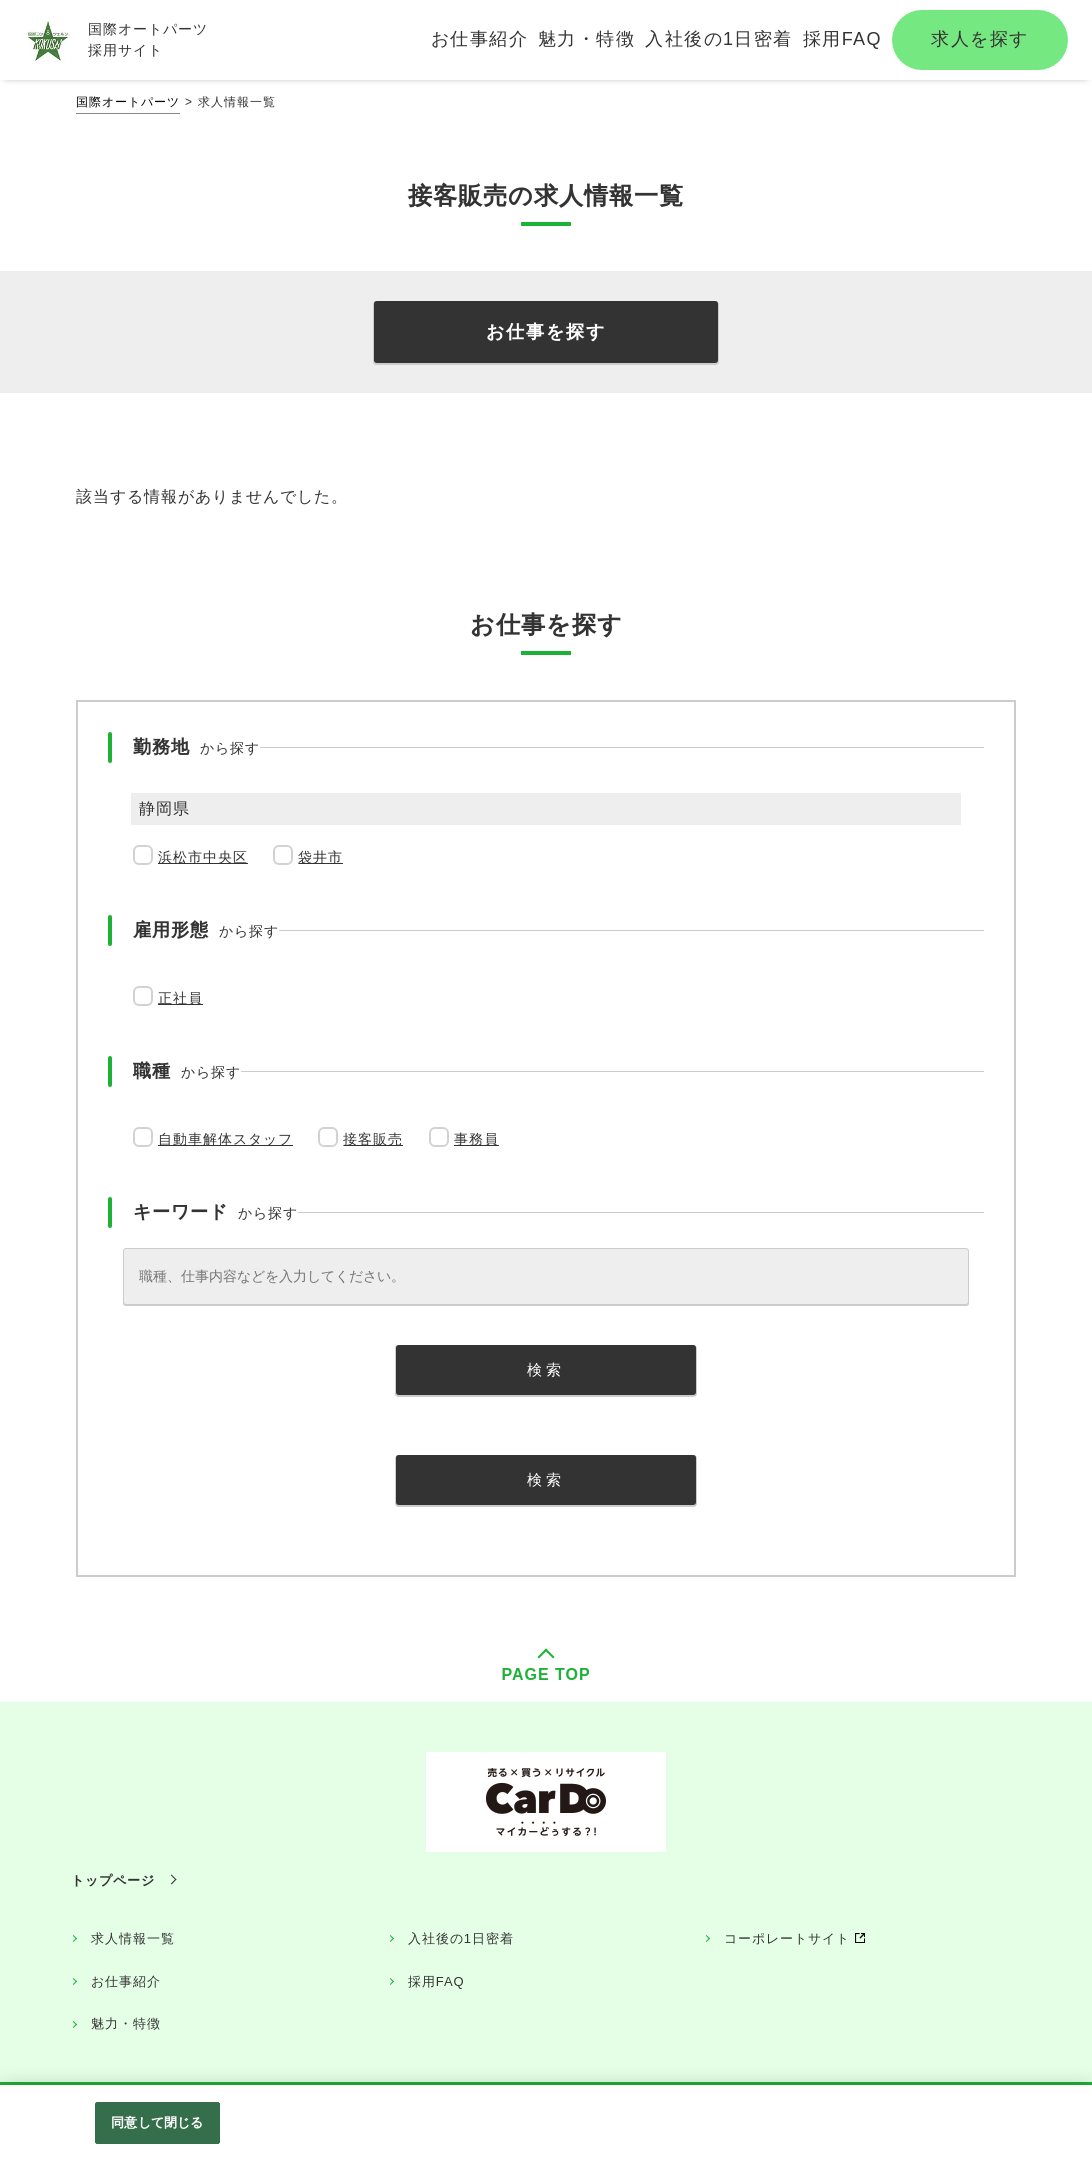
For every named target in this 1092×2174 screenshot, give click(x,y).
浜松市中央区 (203, 857)
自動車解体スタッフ (225, 1139)
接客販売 (373, 1139)
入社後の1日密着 (461, 1938)
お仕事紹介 (126, 1981)
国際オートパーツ (128, 102)
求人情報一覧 (133, 1938)
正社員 (180, 998)
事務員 (476, 1139)
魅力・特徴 (126, 2023)
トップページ (113, 1880)
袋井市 (320, 857)
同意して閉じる (157, 2122)
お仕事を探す (546, 332)
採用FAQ (436, 1981)
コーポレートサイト (787, 1938)
